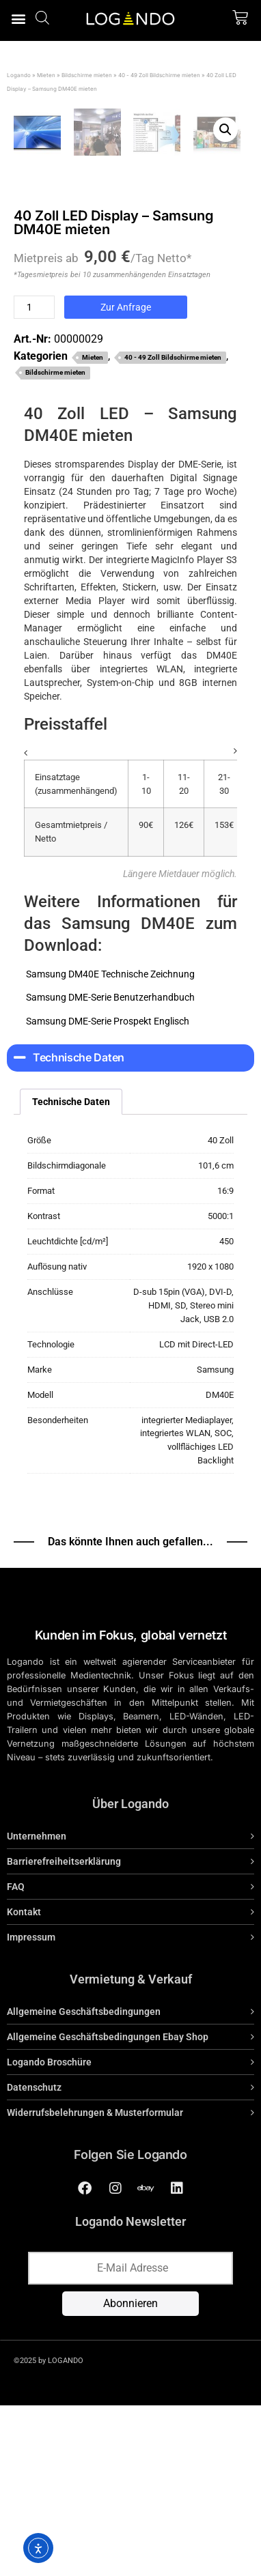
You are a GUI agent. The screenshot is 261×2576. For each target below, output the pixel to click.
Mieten (46, 75)
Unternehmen (36, 2010)
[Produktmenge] (34, 481)
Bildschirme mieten (86, 75)
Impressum (31, 2111)
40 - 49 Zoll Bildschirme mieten (159, 75)
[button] (18, 18)
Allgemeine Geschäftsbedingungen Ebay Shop (107, 2211)
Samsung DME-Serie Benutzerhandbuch (109, 1172)
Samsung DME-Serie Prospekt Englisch (106, 1195)
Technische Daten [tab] (71, 1276)
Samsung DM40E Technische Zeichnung (109, 1148)
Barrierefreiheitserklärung (64, 2036)
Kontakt (24, 2086)
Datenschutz (34, 2262)
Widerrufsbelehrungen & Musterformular (95, 2287)
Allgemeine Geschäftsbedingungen (84, 2186)
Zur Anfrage (125, 481)
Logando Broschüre (49, 2236)
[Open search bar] (42, 17)
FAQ (16, 2061)
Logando (19, 75)
